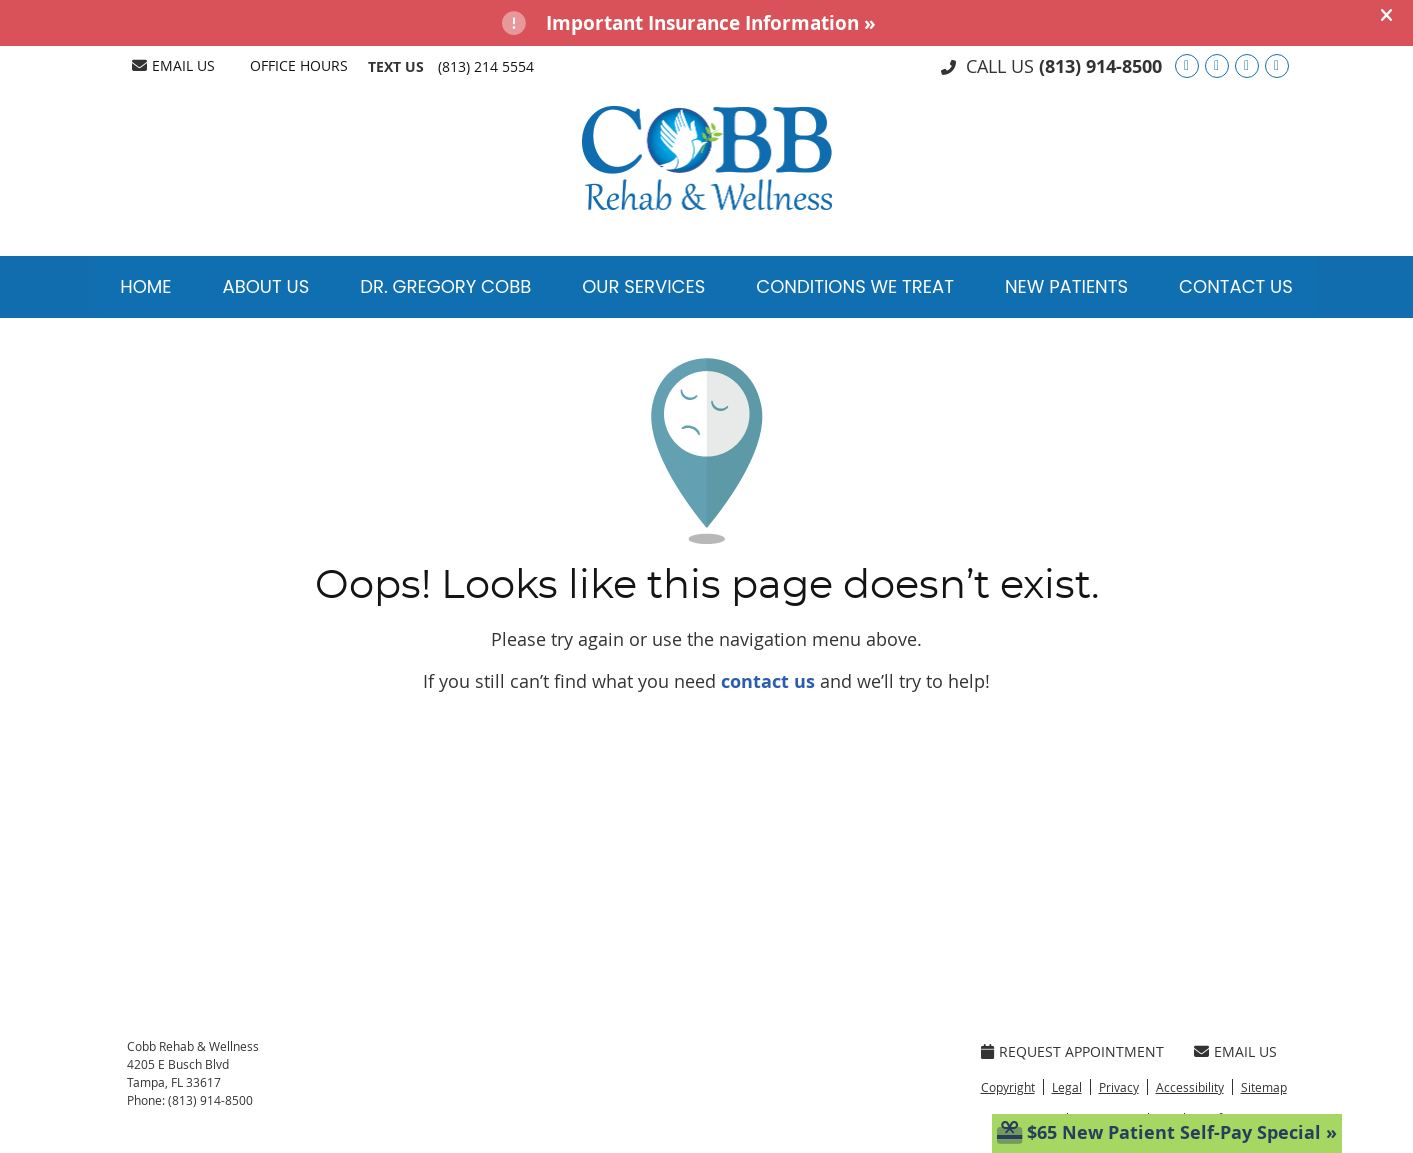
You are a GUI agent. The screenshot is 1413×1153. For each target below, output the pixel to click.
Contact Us (1236, 286)
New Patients (1066, 286)
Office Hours (299, 65)
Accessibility (1190, 1087)
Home (145, 286)
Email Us (173, 65)
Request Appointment (1072, 1051)
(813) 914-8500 (1100, 66)
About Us (266, 286)
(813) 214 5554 (486, 66)
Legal (1067, 1087)
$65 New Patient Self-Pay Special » (1167, 1132)
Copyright (1008, 1087)
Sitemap (1264, 1087)
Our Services (643, 286)
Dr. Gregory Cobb (445, 286)
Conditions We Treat (855, 286)
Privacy (1119, 1087)
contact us (768, 681)
